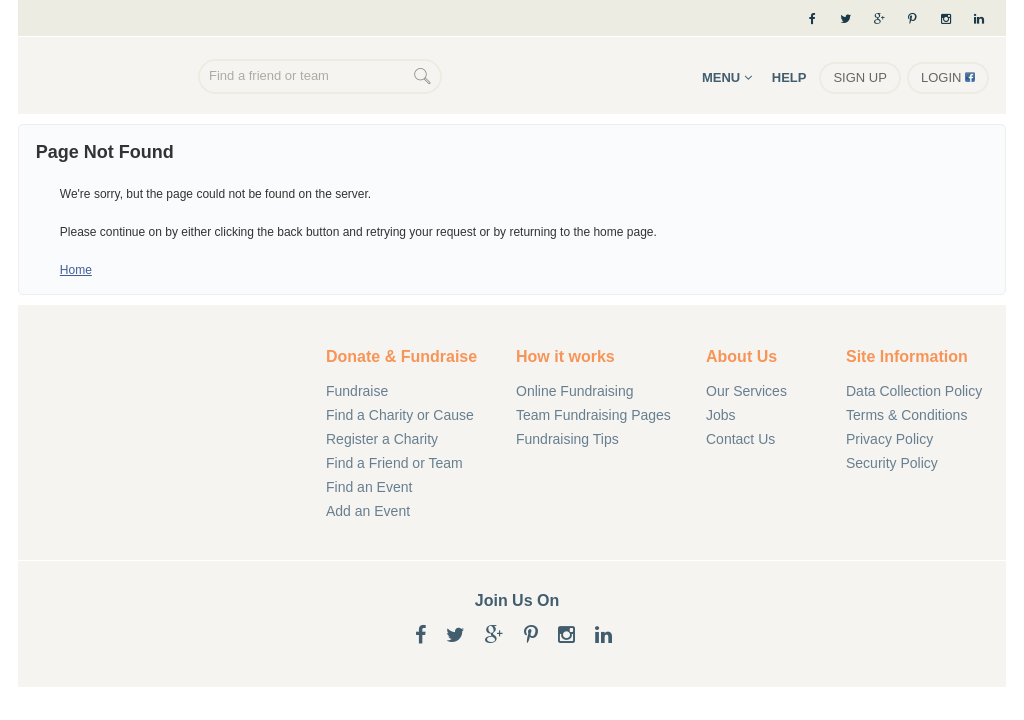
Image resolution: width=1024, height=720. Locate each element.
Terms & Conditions (906, 415)
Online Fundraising (113, 78)
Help (789, 77)
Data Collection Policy (914, 391)
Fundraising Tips (567, 439)
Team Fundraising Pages (593, 415)
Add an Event (368, 511)
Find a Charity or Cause (400, 415)
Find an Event (369, 487)
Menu (727, 77)
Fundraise (357, 391)
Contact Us (740, 439)
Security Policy (892, 463)
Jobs (721, 415)
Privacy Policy (889, 439)
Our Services (746, 391)
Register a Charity (382, 439)
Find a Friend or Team (394, 463)
